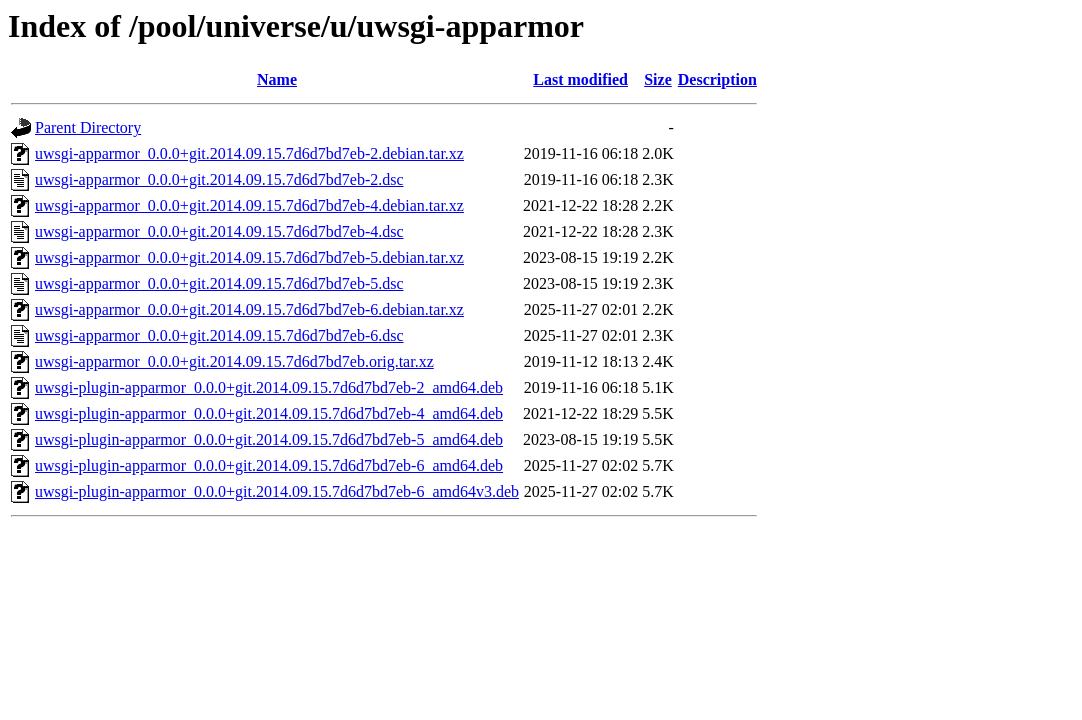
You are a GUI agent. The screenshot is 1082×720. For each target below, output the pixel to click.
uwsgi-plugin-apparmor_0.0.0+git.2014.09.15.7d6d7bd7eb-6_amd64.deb (269, 465)
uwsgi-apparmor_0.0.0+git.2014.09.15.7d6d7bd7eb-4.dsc (219, 231)
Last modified (580, 79)
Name (277, 79)
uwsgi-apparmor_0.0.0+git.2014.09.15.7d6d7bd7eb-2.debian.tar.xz (249, 153)
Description (717, 79)
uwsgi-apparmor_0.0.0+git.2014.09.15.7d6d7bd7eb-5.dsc (219, 283)
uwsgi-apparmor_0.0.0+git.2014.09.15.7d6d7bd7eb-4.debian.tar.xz (249, 205)
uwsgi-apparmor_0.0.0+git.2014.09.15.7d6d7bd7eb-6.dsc (219, 335)
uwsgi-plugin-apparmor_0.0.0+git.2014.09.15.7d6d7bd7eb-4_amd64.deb (269, 413)
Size (658, 79)
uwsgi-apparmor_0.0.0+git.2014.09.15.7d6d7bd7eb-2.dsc (219, 179)
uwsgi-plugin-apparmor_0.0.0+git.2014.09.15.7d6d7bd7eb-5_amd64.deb (269, 439)
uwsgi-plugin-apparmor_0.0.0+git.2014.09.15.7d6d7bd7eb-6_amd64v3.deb (277, 491)
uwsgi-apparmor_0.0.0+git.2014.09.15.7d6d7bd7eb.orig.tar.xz (234, 361)
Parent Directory (88, 127)
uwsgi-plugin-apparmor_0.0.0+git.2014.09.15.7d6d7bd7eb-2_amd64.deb (269, 387)
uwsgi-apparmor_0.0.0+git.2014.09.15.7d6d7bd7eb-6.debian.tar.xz (249, 309)
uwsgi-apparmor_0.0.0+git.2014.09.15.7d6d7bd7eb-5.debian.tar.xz (249, 257)
